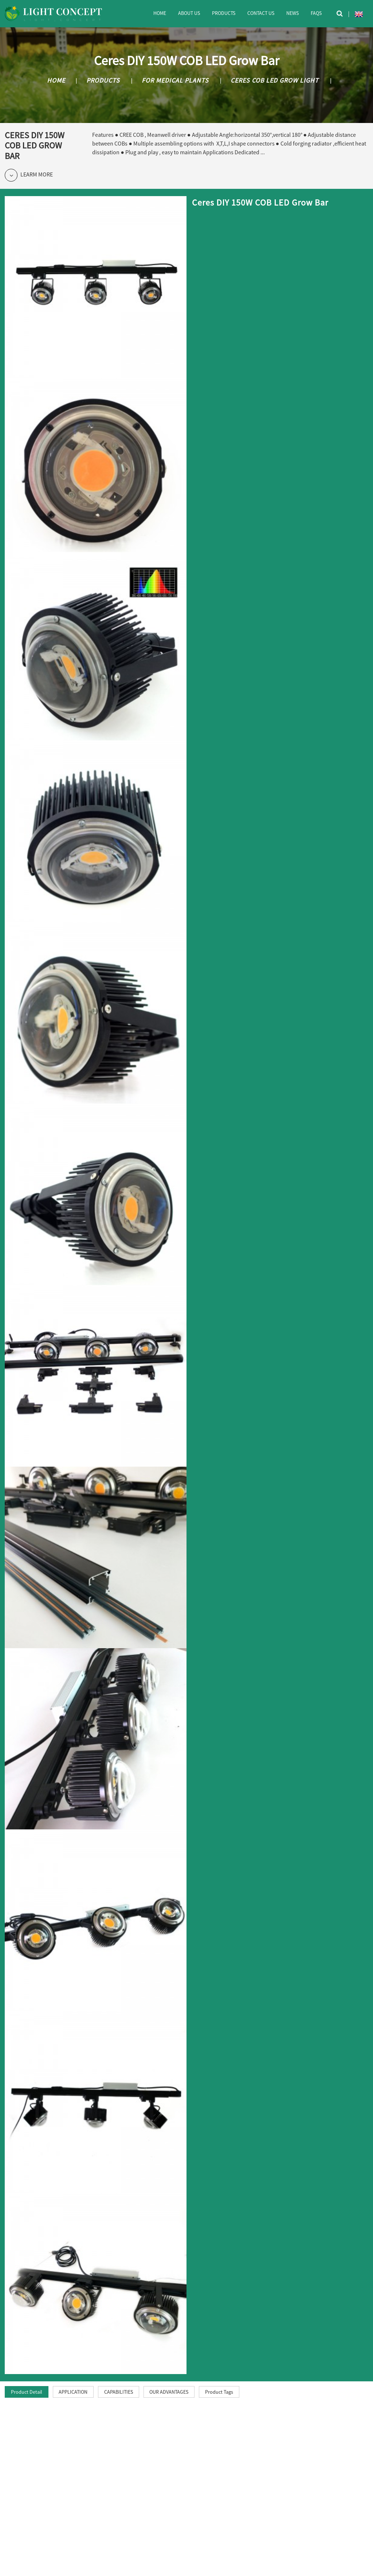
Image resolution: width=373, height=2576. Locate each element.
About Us (189, 13)
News (292, 13)
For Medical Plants (175, 80)
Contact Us (260, 13)
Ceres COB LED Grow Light (275, 80)
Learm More (29, 175)
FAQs (316, 13)
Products (223, 13)
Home (159, 13)
